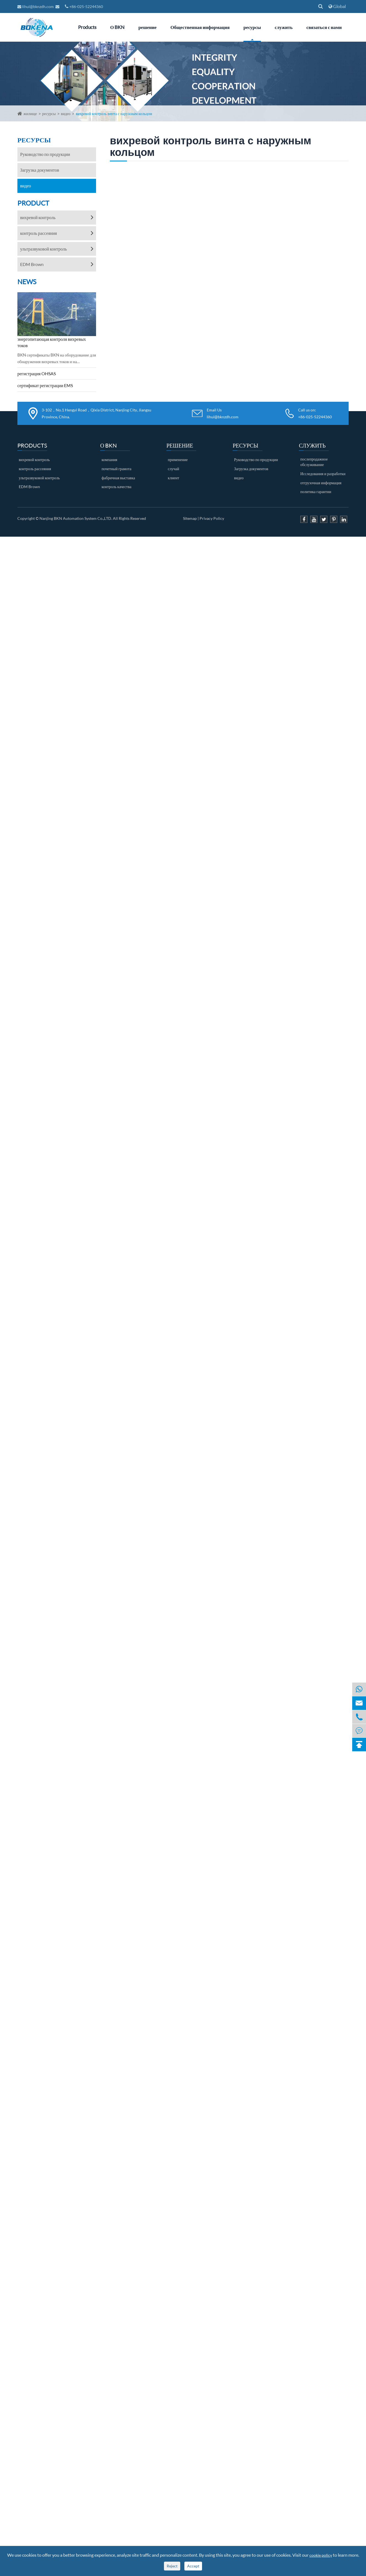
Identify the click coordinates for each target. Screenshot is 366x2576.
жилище (30, 113)
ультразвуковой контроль (43, 248)
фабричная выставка (118, 477)
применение (178, 459)
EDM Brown (32, 264)
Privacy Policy (212, 518)
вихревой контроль (37, 217)
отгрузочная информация (320, 482)
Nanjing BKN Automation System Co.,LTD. (75, 518)
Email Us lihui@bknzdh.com (222, 413)
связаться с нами (324, 27)
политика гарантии (315, 491)
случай (173, 468)
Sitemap (190, 518)
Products (87, 27)
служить (284, 27)
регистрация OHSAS (36, 373)
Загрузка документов (39, 169)
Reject (172, 2566)
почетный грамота (116, 468)
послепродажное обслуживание (314, 462)
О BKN (117, 27)
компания (109, 459)
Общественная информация (200, 27)
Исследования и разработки (323, 473)
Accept (193, 2566)
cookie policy (320, 2555)
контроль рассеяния (38, 233)
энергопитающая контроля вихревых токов (51, 342)
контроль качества (116, 486)
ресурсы (252, 27)
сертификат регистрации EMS (45, 385)
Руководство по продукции (45, 154)
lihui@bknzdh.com (36, 6)
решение (147, 27)
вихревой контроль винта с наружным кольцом (114, 113)
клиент (173, 477)
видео (65, 113)
